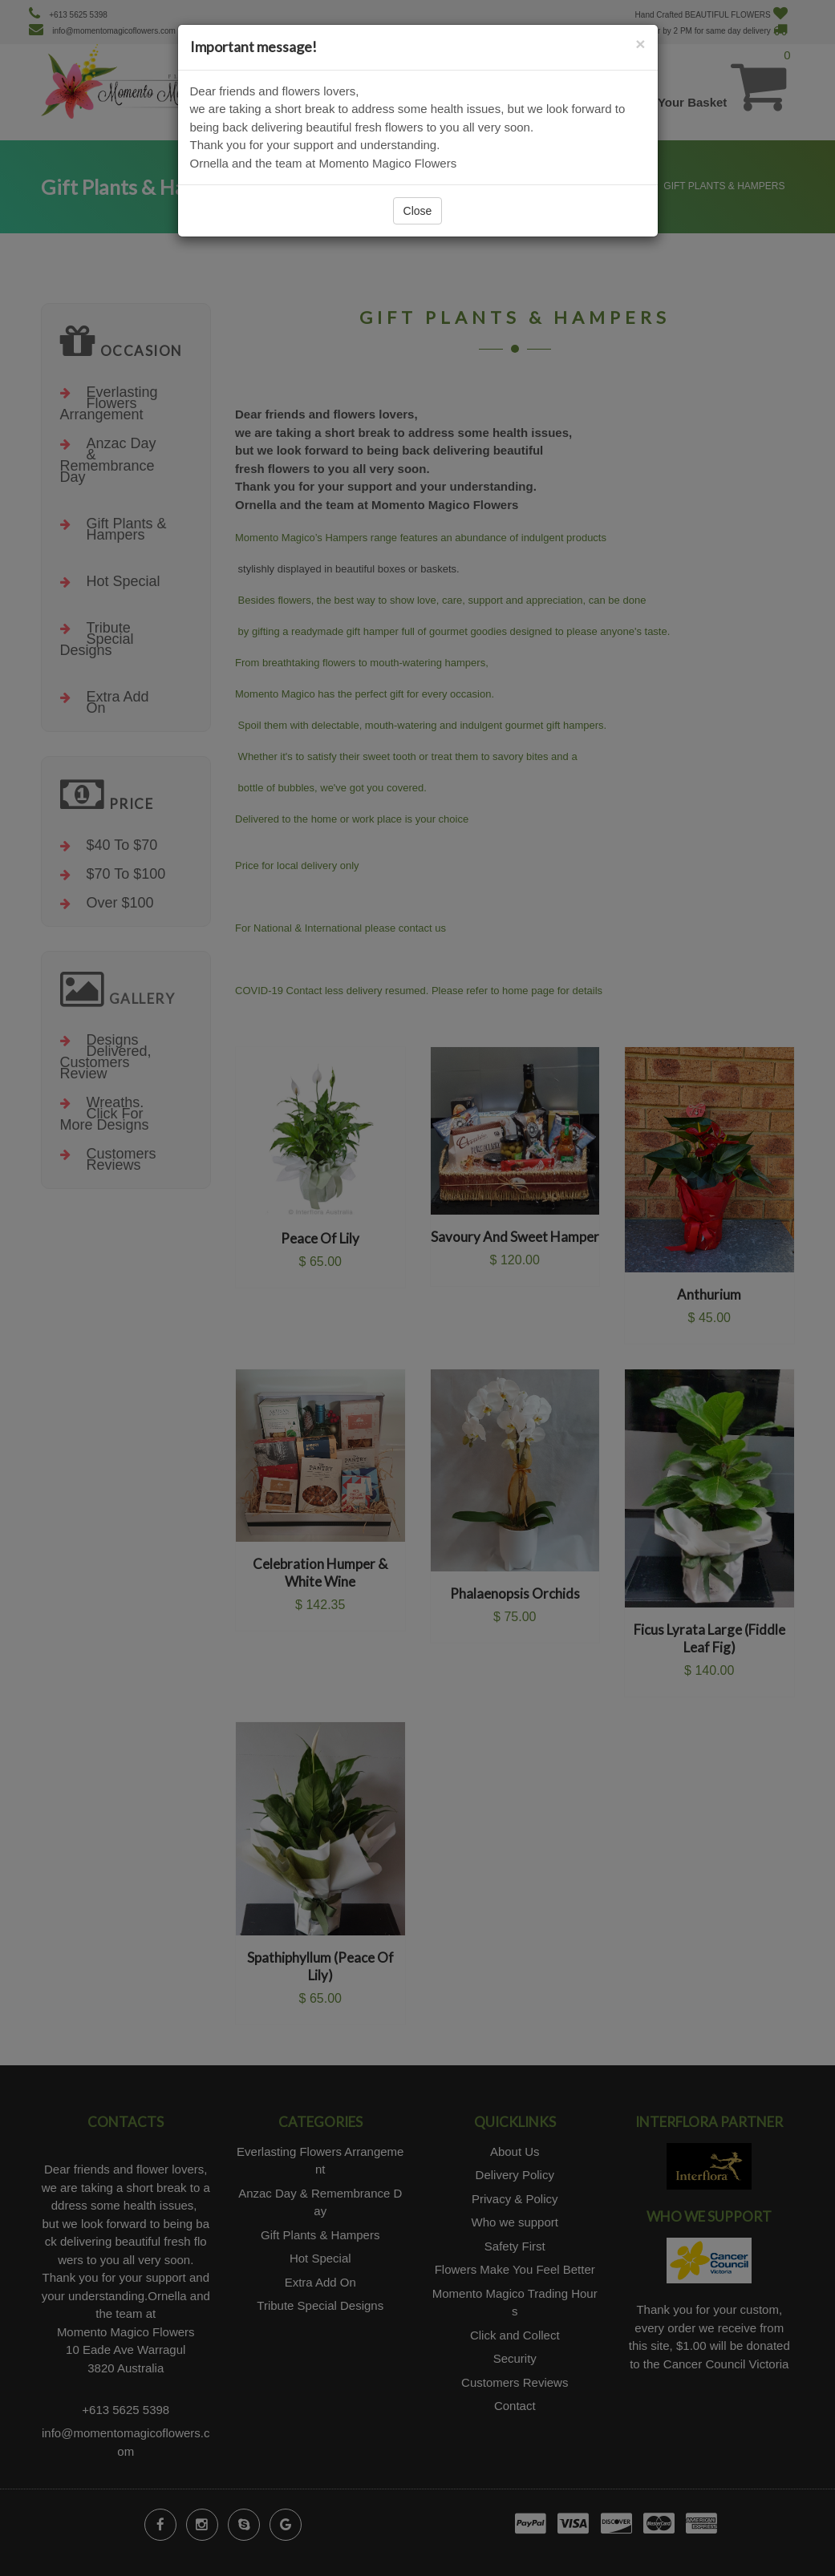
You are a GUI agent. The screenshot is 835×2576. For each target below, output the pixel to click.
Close (417, 210)
